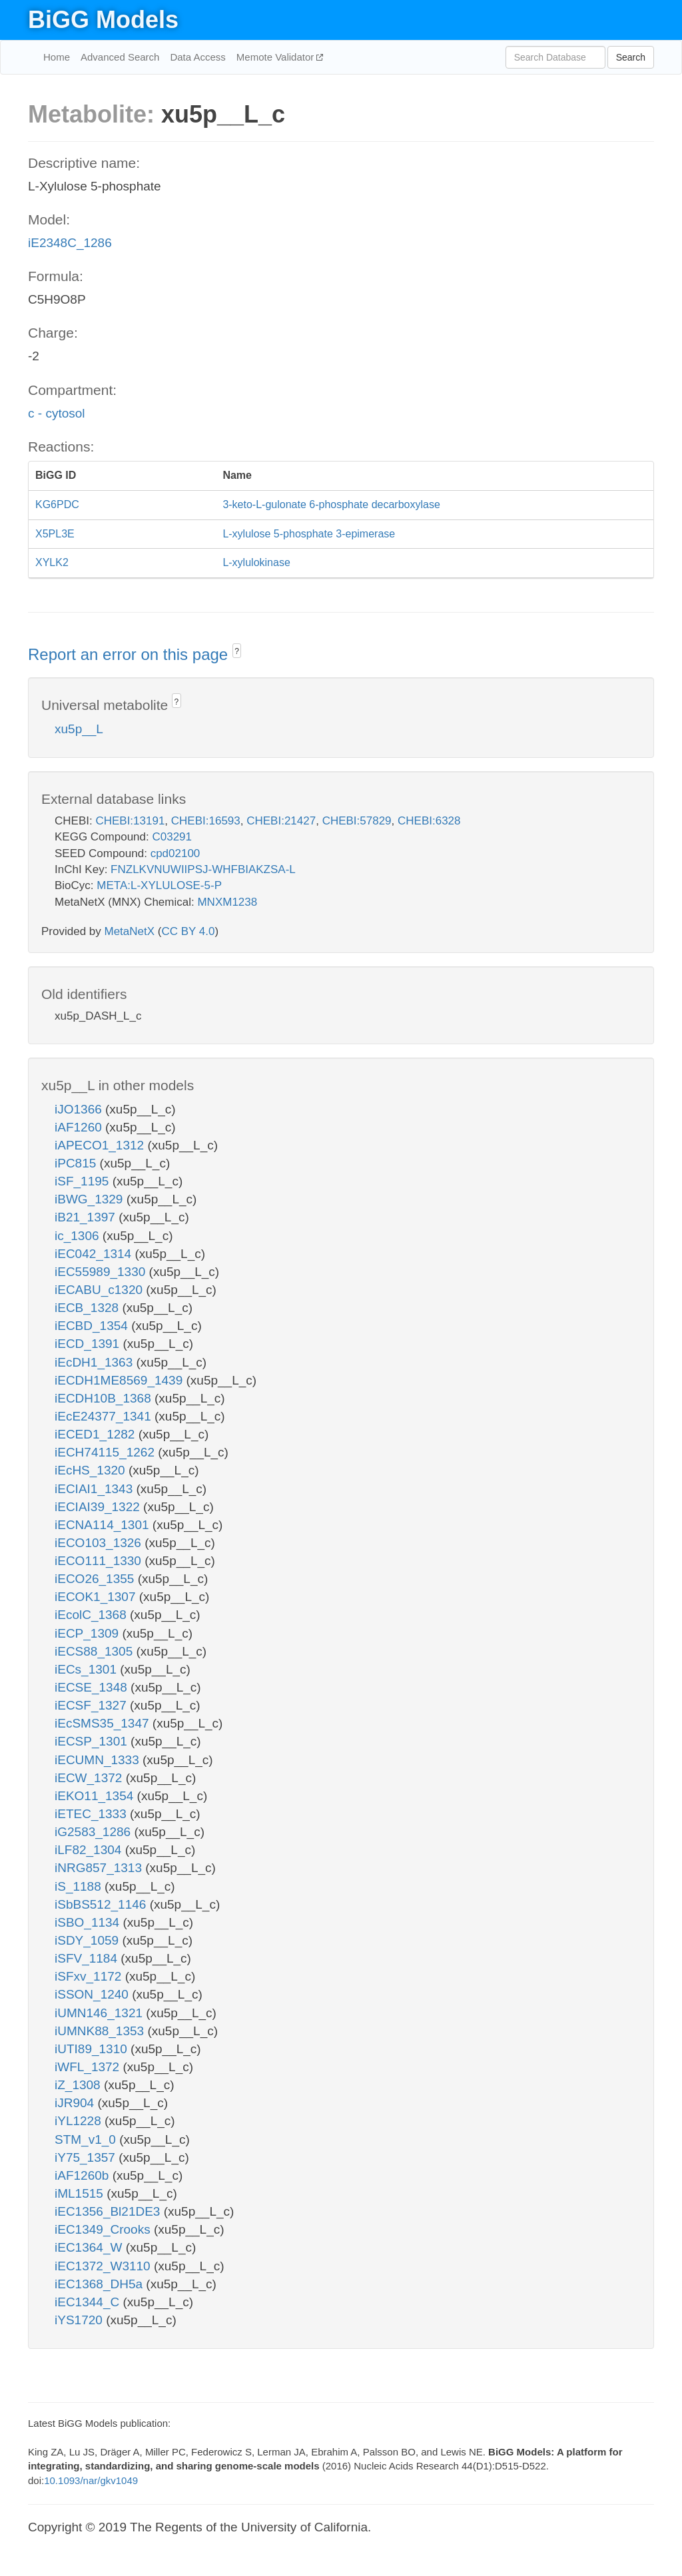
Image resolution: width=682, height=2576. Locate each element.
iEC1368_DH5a (100, 2284)
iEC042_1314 (95, 1254)
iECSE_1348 (93, 1687)
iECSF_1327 (92, 1705)
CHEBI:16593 (205, 820)
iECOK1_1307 (97, 1597)
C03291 (172, 836)
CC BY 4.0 (187, 931)
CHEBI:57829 (357, 820)
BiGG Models (103, 19)
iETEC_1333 (92, 1814)
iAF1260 (80, 1127)
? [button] (236, 651)
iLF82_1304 (90, 1850)
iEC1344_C (89, 2302)
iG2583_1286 (94, 1832)
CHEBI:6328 (429, 820)
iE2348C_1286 (70, 243)
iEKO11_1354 (96, 1796)
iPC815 (77, 1163)
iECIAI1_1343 (96, 1489)
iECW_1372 (90, 1778)
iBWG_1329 (91, 1199)
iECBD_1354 (93, 1326)
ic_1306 (79, 1236)
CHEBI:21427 (281, 820)
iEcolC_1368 (92, 1615)
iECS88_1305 (96, 1651)
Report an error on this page (130, 654)
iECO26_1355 (96, 1579)
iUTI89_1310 (93, 2049)
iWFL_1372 (89, 2067)
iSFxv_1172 (90, 1976)
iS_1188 (80, 1886)
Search (630, 57)
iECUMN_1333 (99, 1760)
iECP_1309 (88, 1633)
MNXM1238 (227, 902)
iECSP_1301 (93, 1741)
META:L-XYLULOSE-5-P (159, 885)
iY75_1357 (87, 2157)
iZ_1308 (79, 2085)
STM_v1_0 (87, 2139)
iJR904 (76, 2103)
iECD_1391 (89, 1344)
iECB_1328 (88, 1308)
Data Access (197, 57)
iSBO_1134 (89, 1922)
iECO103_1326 (100, 1543)
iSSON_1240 (93, 1994)
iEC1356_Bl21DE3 (109, 2211)
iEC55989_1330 (102, 1272)
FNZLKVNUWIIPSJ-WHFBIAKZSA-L (203, 869)
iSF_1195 (84, 1181)
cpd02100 (175, 853)
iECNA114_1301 (104, 1525)
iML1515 (81, 2193)
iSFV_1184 (88, 1958)
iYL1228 (80, 2121)
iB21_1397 (87, 1217)
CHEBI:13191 (130, 820)
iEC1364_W (90, 2247)
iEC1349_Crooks (104, 2229)
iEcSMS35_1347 (104, 1723)
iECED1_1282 (97, 1434)
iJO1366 (80, 1109)
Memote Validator (276, 57)
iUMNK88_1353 (101, 2031)
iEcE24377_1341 (105, 1416)
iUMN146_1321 (100, 2013)
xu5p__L (79, 729)
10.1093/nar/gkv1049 (91, 2480)
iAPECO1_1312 (101, 1145)
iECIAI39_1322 (99, 1507)
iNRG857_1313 (100, 1868)
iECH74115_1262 (106, 1452)
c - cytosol (56, 413)
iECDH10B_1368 (105, 1398)
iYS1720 (80, 2320)
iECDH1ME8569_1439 (120, 1380)
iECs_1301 (87, 1669)
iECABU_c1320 (100, 1290)
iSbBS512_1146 (102, 1904)
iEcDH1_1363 (96, 1362)
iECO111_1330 (100, 1561)
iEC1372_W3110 (104, 2266)
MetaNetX (130, 931)
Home (56, 57)
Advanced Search (120, 57)
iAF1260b (84, 2175)
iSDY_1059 (88, 1940)
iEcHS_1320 (92, 1470)
